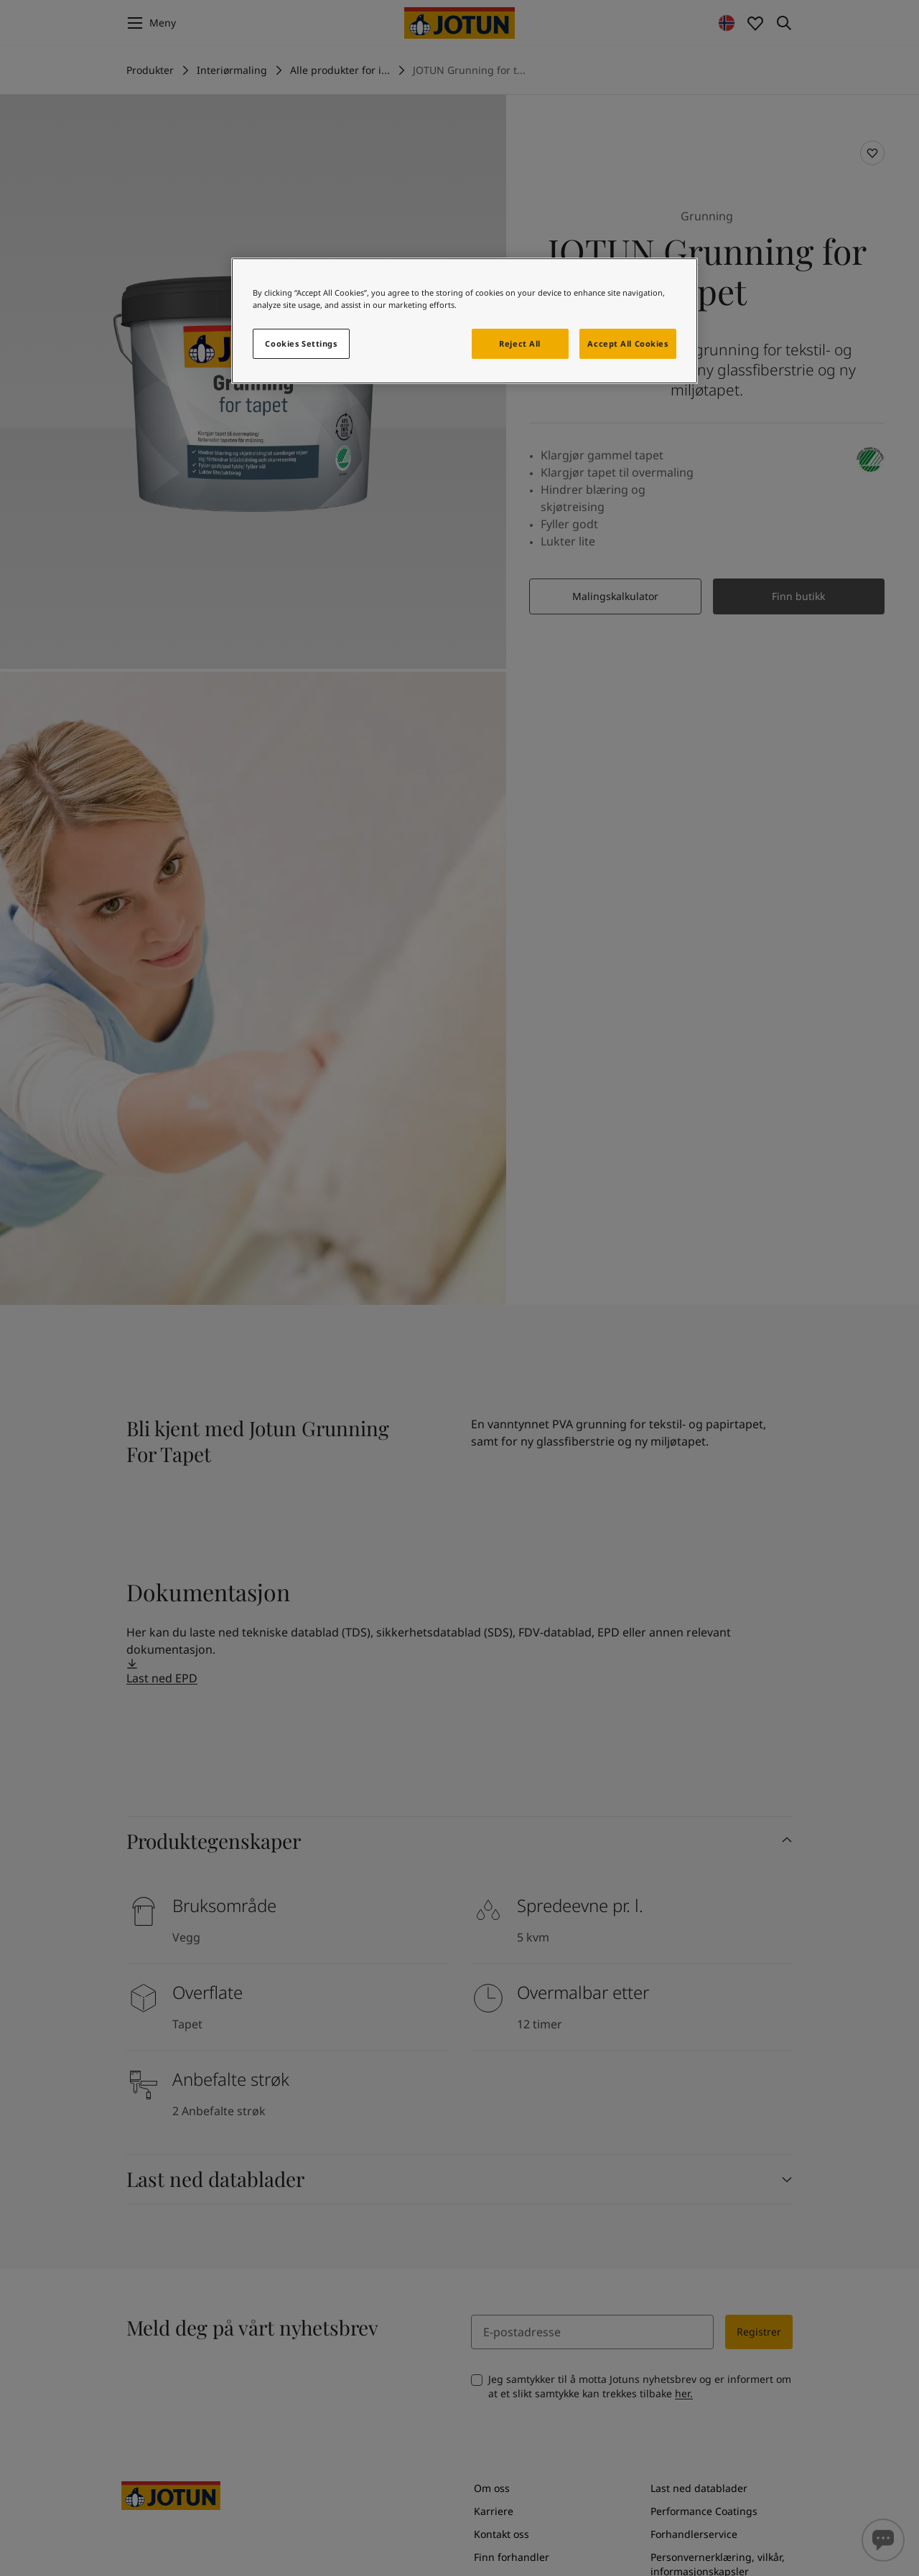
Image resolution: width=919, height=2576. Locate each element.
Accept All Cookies (627, 343)
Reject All (520, 343)
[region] (464, 321)
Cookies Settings (301, 343)
